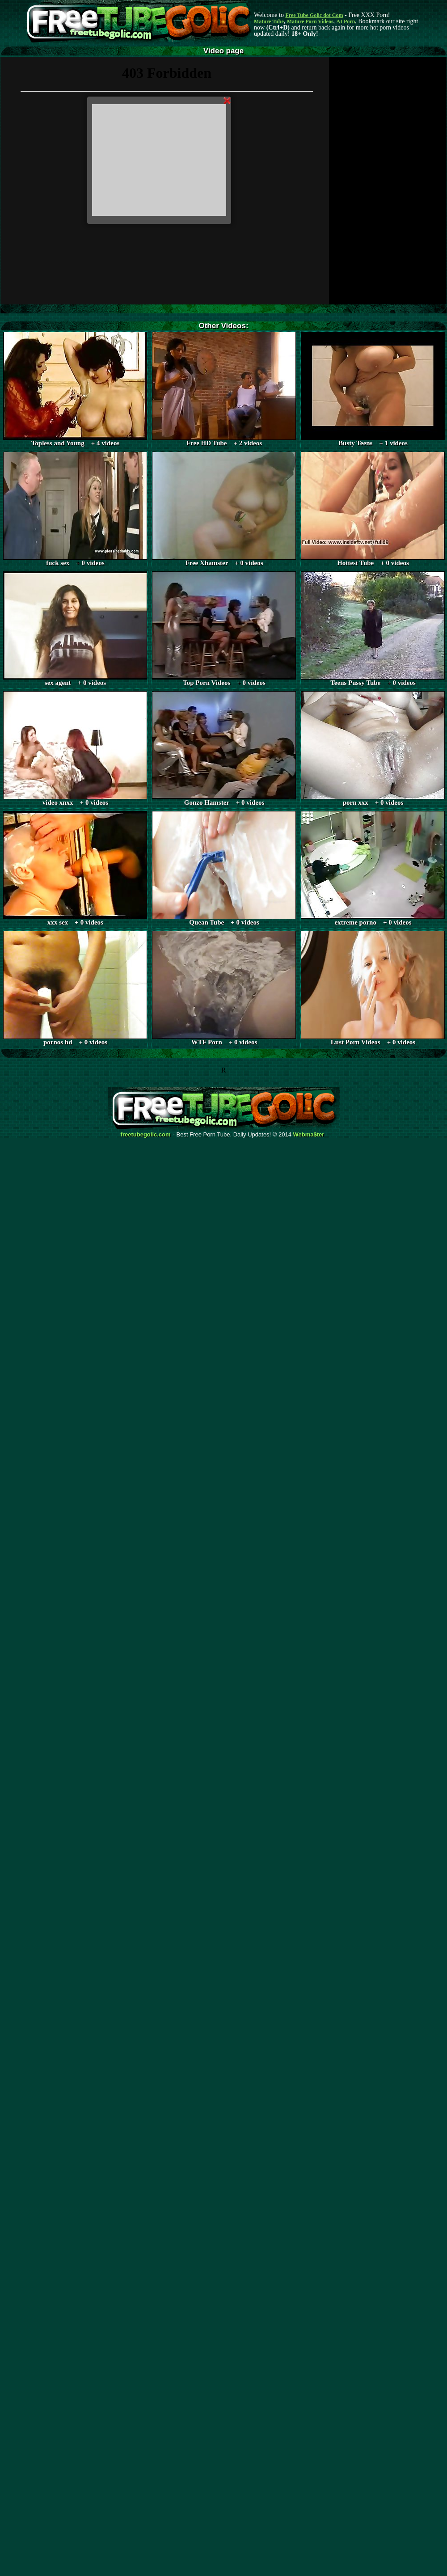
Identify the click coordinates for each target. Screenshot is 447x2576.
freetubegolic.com (146, 1135)
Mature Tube (269, 21)
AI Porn (346, 21)
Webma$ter (309, 1135)
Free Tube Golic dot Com (314, 15)
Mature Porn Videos (310, 21)
